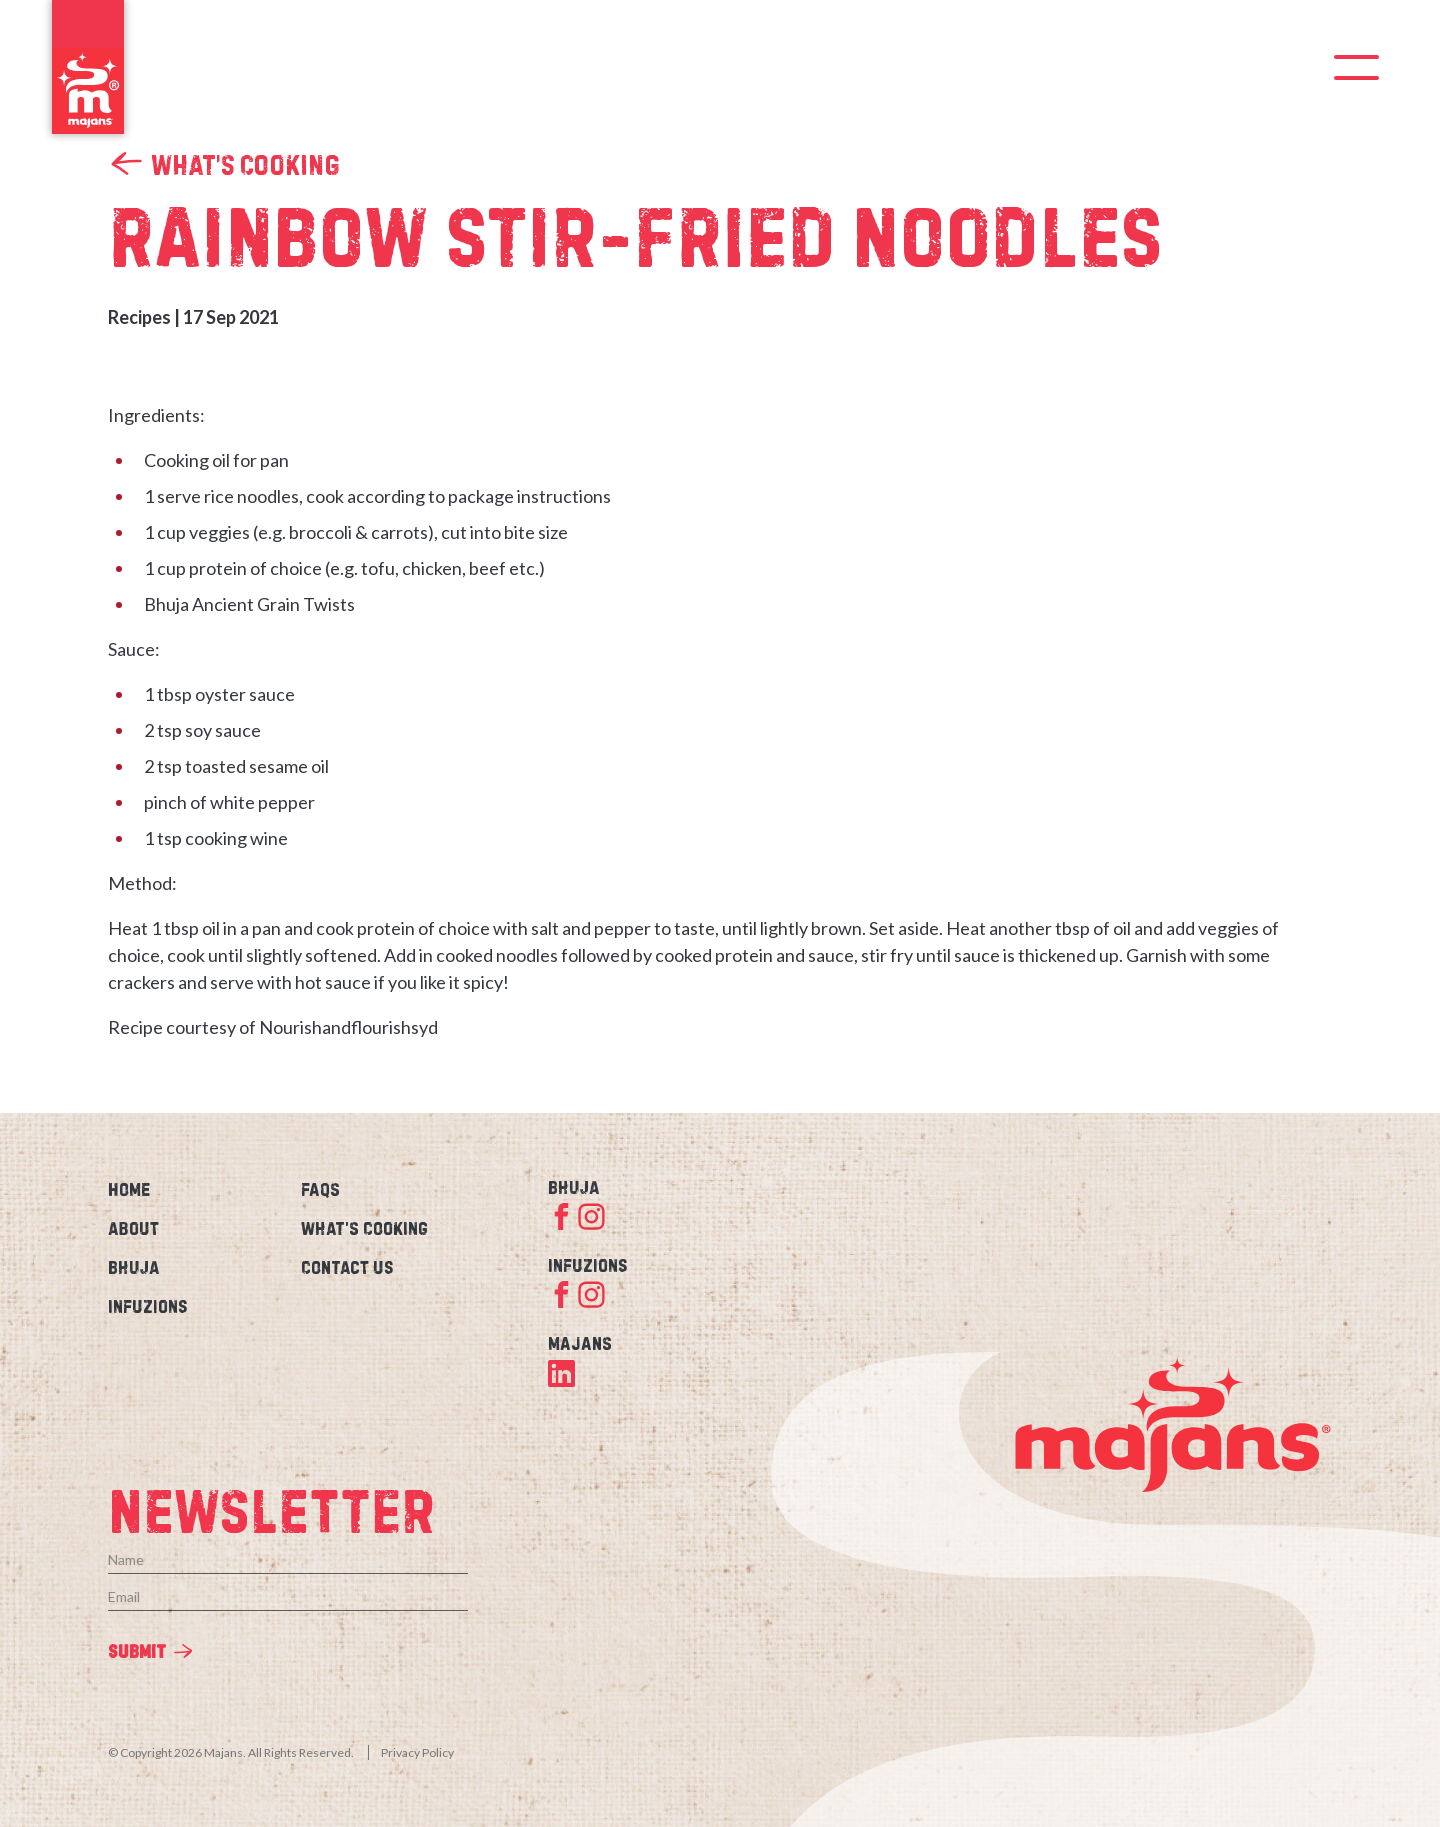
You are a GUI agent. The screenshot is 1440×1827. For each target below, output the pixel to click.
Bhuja (133, 1267)
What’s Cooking (364, 1228)
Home (129, 1189)
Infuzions (148, 1306)
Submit (137, 1651)
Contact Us (347, 1267)
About (133, 1228)
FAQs (320, 1189)
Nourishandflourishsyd (348, 1027)
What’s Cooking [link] (224, 164)
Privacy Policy (417, 1752)
